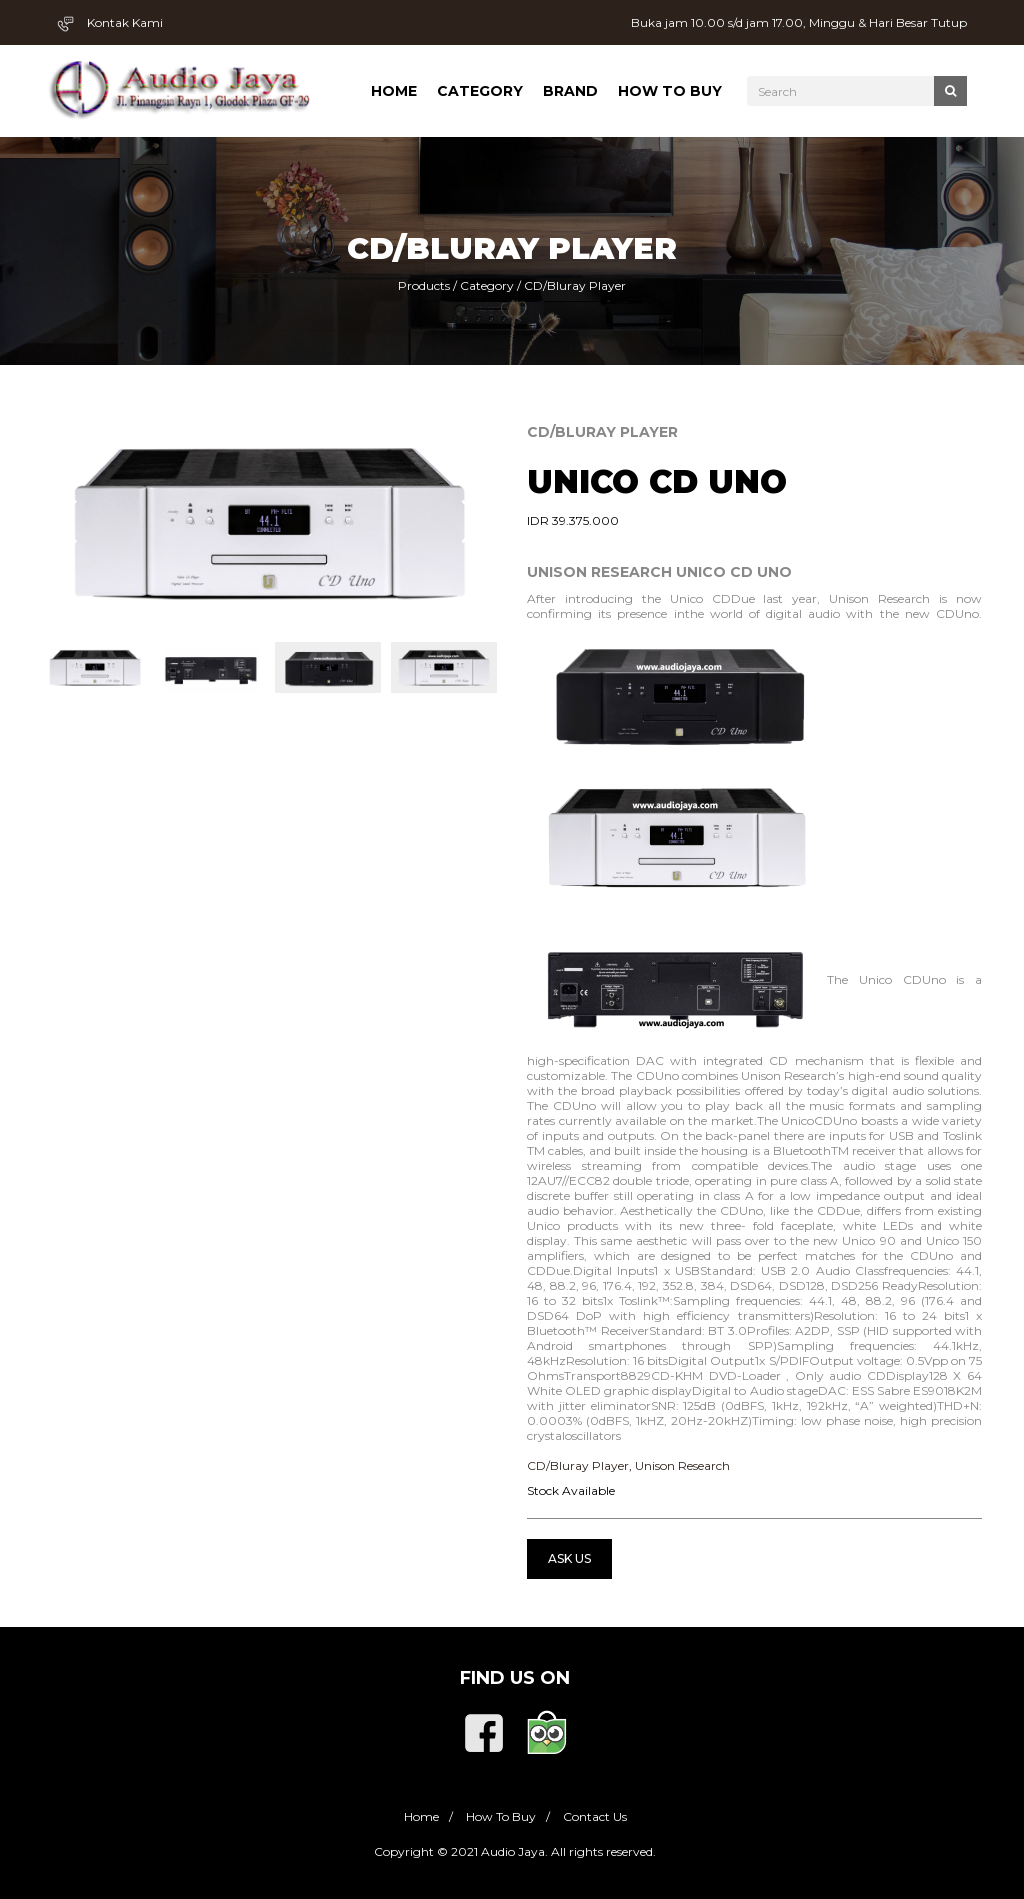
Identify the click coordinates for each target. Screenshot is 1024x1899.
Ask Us (569, 1558)
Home (394, 91)
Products (424, 285)
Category (487, 285)
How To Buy (670, 91)
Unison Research (682, 1465)
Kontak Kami (110, 22)
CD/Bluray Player (575, 285)
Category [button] (480, 91)
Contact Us (595, 1816)
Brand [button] (570, 91)
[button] (65, 522)
